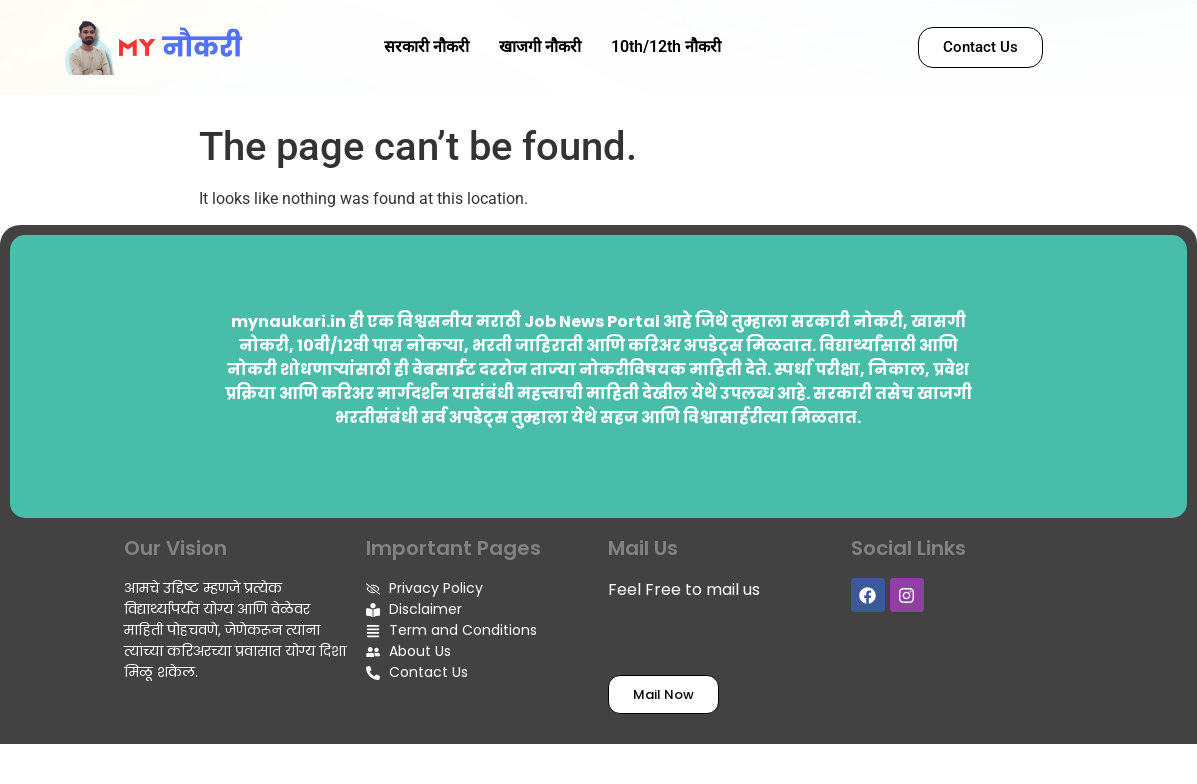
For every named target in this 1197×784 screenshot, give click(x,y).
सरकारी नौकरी (426, 46)
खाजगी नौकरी (540, 46)
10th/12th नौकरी (666, 46)
